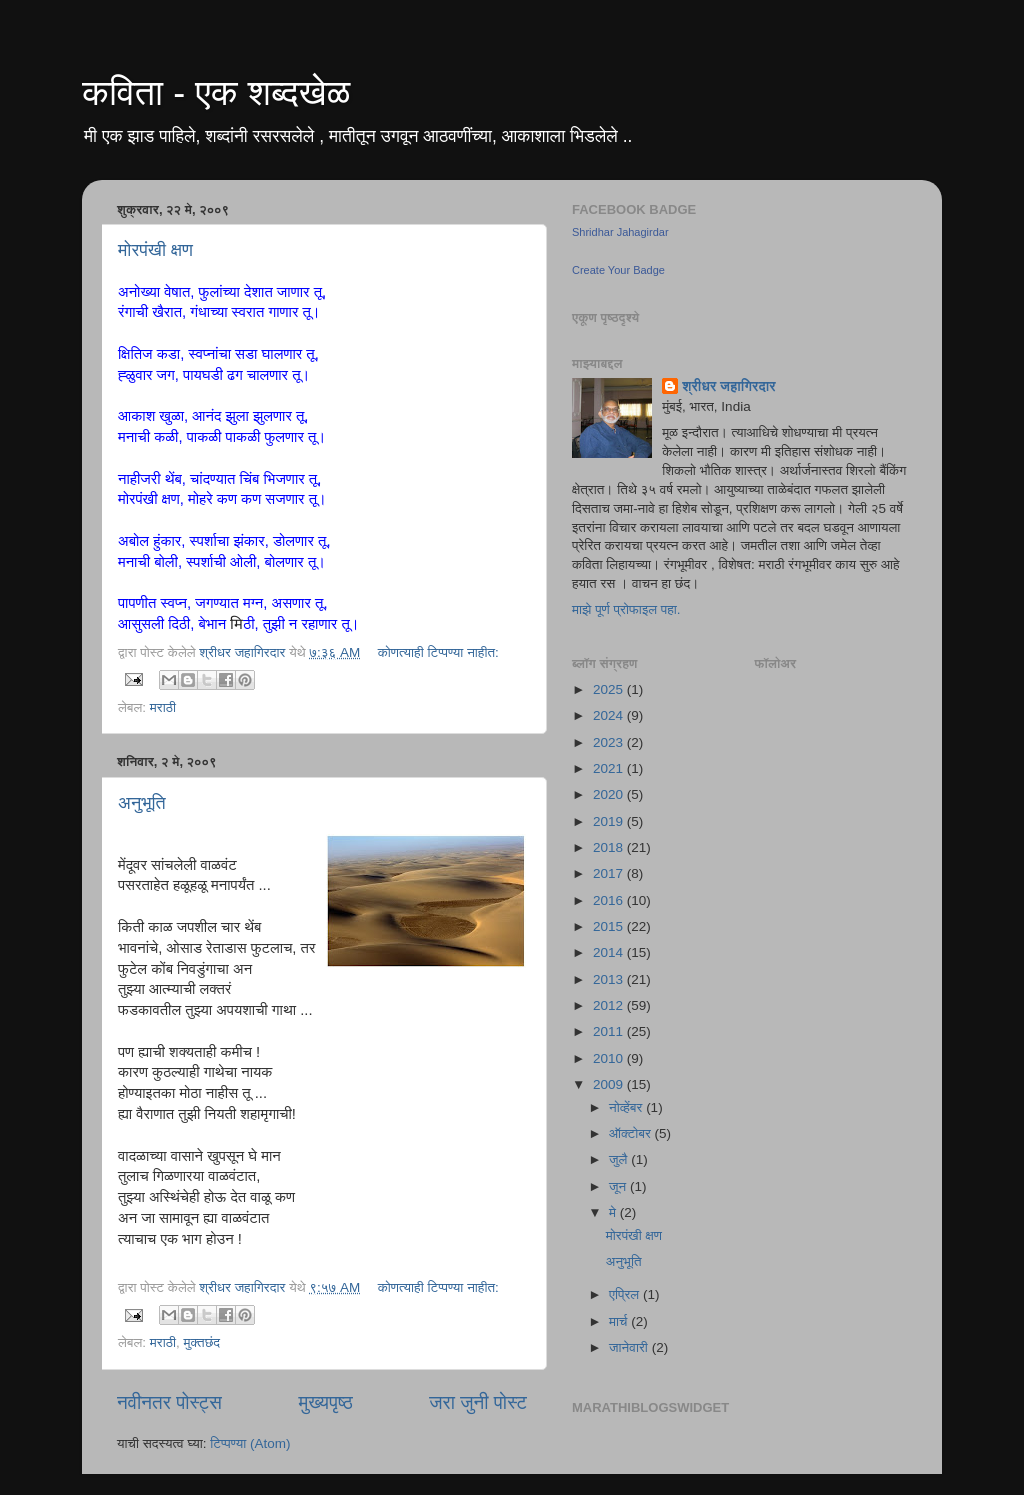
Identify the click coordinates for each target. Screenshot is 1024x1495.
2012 (610, 1005)
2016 (610, 900)
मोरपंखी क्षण (155, 250)
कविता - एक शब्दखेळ (216, 92)
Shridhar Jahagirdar (620, 232)
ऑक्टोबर (632, 1133)
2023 (610, 742)
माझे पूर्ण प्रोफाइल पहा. (626, 609)
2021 (610, 768)
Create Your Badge (618, 270)
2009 (610, 1084)
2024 (610, 715)
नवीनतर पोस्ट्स (169, 1402)
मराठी (163, 707)
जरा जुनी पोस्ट (478, 1402)
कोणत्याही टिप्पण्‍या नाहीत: (438, 652)
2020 (610, 794)
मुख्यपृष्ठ (325, 1402)
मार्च (620, 1321)
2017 (610, 873)
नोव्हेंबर (627, 1107)
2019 (610, 821)
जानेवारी (630, 1347)
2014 (610, 952)
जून (619, 1186)
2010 (610, 1058)
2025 (610, 689)
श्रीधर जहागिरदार (729, 386)
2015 (610, 926)
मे (614, 1212)
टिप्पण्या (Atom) (250, 1443)
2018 (610, 847)
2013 (610, 979)
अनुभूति (142, 803)
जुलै (620, 1159)
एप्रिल (626, 1294)
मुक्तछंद (202, 1342)
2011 (610, 1031)
